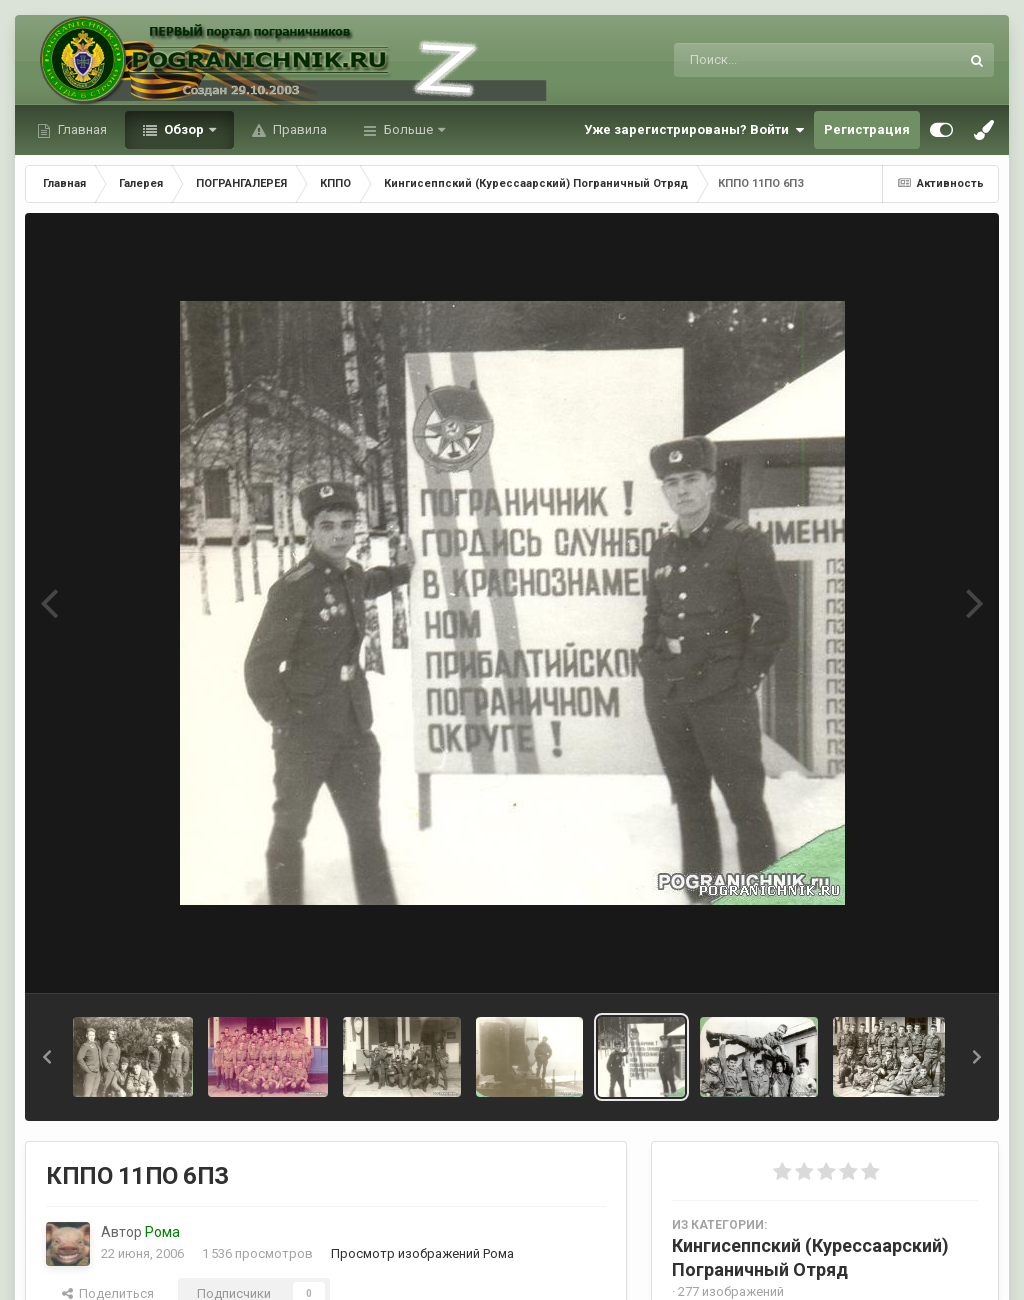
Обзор (184, 129)
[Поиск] (779, 60)
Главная (81, 129)
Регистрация (867, 129)
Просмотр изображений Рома (422, 1253)
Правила (298, 129)
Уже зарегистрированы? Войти (694, 130)
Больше (408, 129)
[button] (47, 1057)
